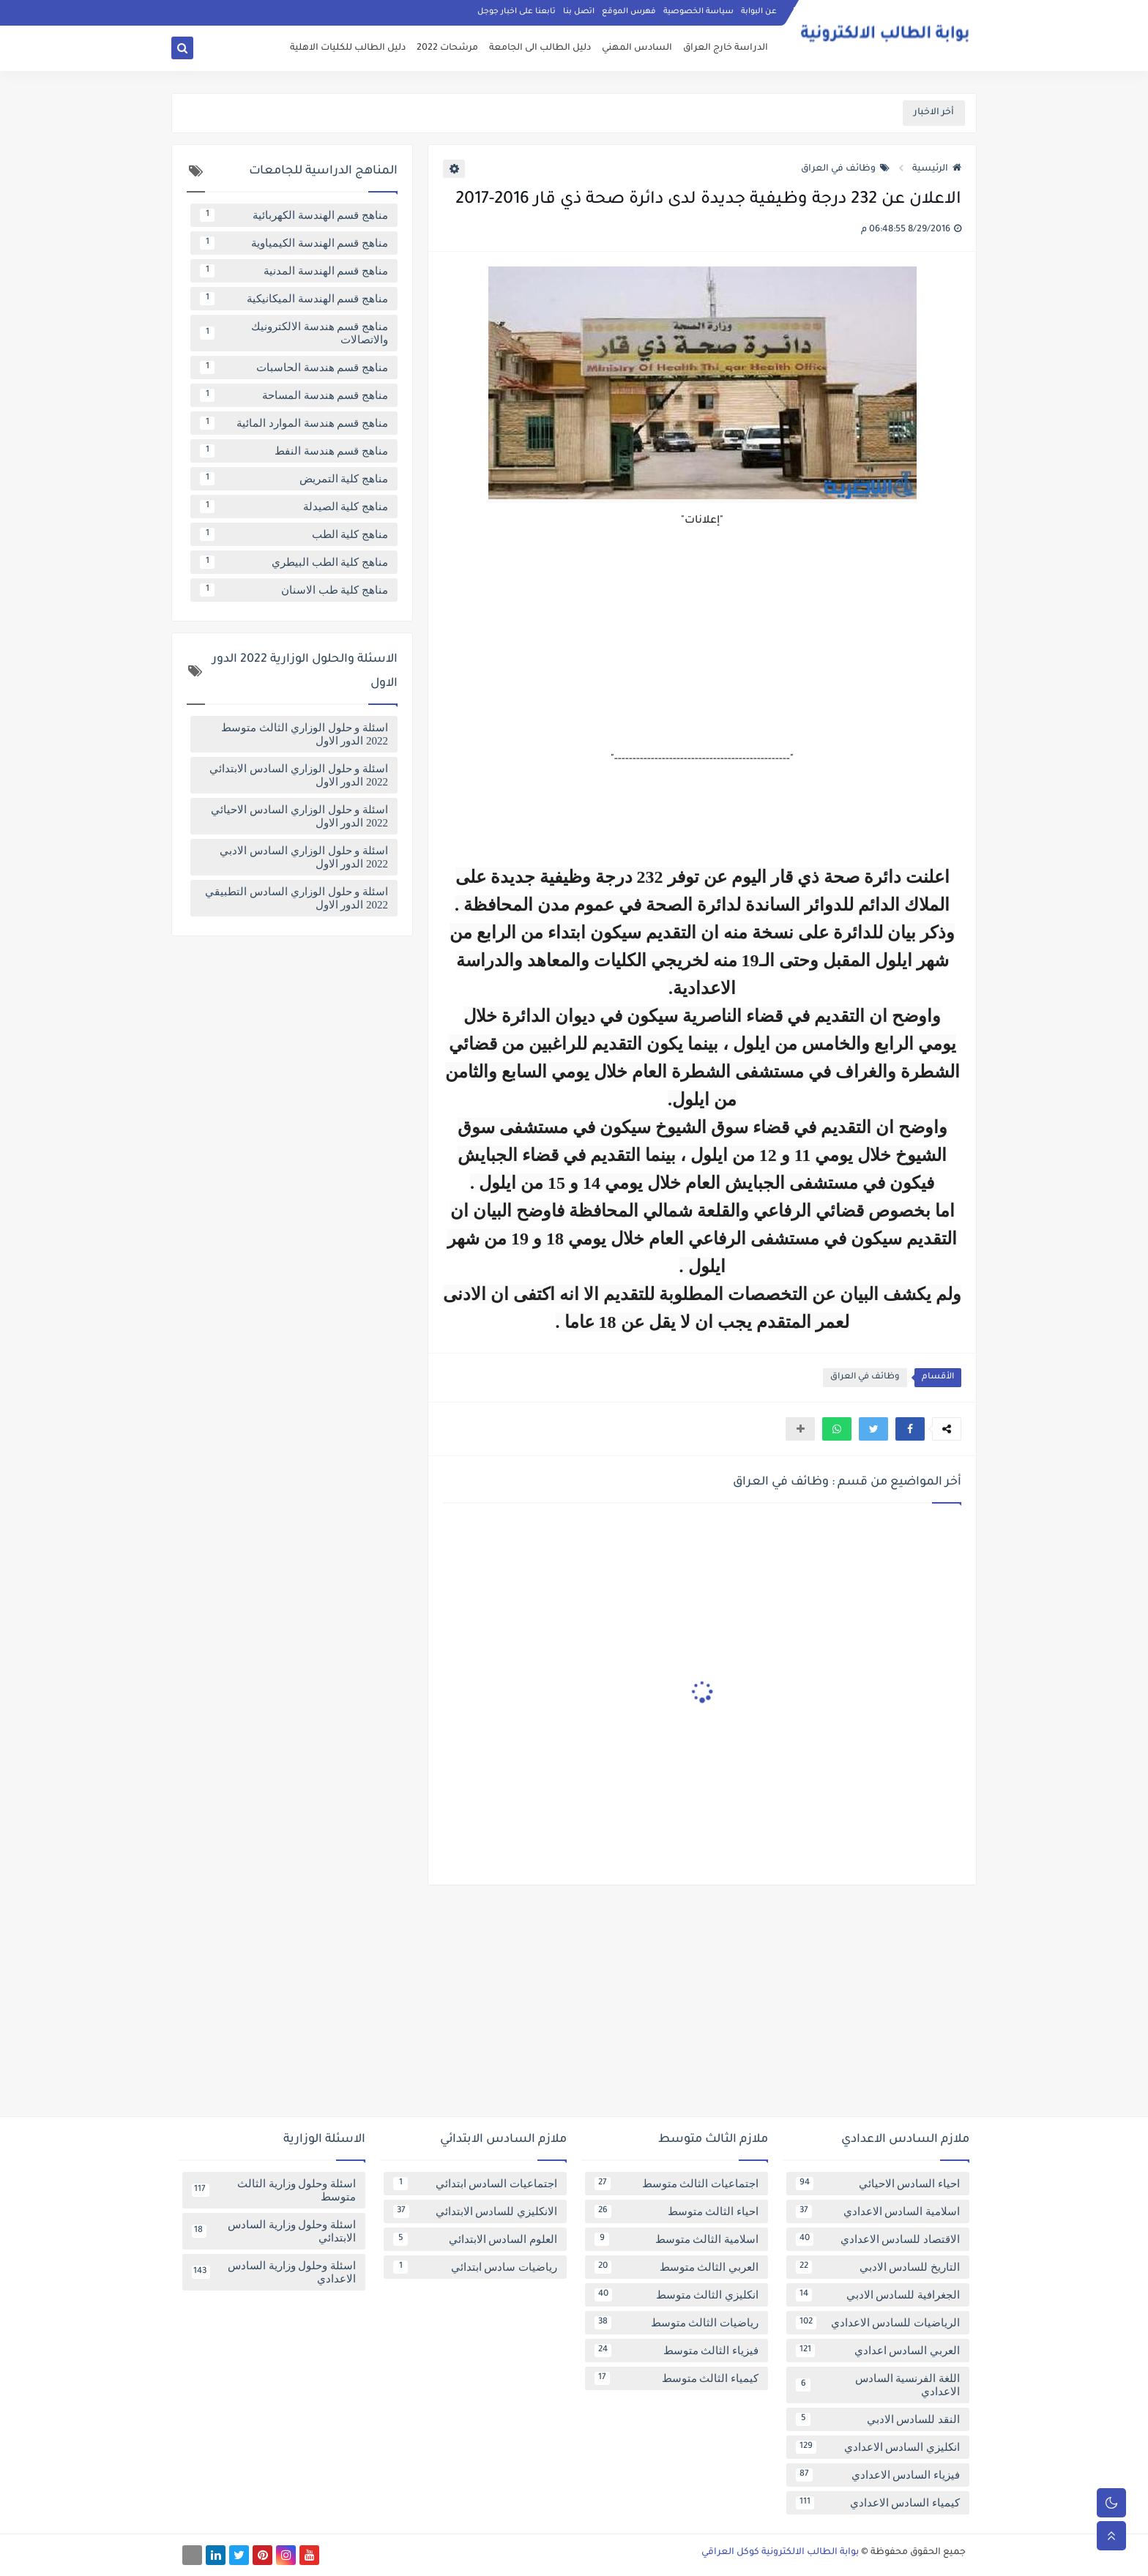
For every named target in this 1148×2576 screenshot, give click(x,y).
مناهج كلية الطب (294, 534)
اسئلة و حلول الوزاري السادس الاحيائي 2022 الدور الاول (299, 816)
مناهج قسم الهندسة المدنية (294, 270)
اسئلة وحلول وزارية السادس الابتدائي (274, 2231)
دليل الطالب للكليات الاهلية (348, 48)
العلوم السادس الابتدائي (475, 2239)
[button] (910, 1429)
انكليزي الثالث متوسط (676, 2294)
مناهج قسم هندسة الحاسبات (294, 367)
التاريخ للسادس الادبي (878, 2267)
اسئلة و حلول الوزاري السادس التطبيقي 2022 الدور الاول (296, 898)
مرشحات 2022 (447, 48)
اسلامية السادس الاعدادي (878, 2211)
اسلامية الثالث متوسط (676, 2239)
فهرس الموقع (629, 11)
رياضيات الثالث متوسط (676, 2322)
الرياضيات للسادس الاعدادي (878, 2322)
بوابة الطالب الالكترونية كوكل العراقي (780, 2552)
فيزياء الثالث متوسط (676, 2350)
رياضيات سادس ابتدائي (475, 2267)
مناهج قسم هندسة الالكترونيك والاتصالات (294, 333)
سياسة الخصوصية (698, 11)
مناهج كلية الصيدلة (294, 506)
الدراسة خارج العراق (725, 48)
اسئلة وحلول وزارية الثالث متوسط (274, 2190)
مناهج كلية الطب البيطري (294, 562)
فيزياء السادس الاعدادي (878, 2475)
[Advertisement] (574, 2006)
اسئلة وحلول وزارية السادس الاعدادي (274, 2272)
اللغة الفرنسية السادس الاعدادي (878, 2384)
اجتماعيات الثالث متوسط (676, 2183)
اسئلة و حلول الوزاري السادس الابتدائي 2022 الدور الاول (298, 775)
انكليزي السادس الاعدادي (878, 2447)
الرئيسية (936, 169)
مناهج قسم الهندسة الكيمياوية (294, 243)
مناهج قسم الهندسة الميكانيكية (294, 298)
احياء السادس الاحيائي (878, 2183)
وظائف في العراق (845, 169)
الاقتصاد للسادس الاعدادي (878, 2239)
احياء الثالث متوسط (676, 2211)
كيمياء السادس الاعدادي (878, 2502)
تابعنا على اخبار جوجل (516, 11)
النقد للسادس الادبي (878, 2419)
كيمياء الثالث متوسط (676, 2378)
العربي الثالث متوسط (676, 2267)
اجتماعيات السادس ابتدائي (475, 2183)
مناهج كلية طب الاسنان (294, 590)
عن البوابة (759, 11)
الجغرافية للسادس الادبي (878, 2294)
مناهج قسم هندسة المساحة (294, 395)
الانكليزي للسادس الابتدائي (475, 2211)
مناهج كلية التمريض (294, 478)
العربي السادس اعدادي (878, 2350)
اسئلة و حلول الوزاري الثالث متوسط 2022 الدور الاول (304, 734)
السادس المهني (637, 48)
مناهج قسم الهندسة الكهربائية (294, 215)
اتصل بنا (578, 11)
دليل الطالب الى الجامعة (540, 48)
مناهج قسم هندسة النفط (294, 451)
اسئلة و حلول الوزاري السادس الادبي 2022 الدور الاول (304, 857)
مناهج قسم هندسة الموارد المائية (294, 423)
